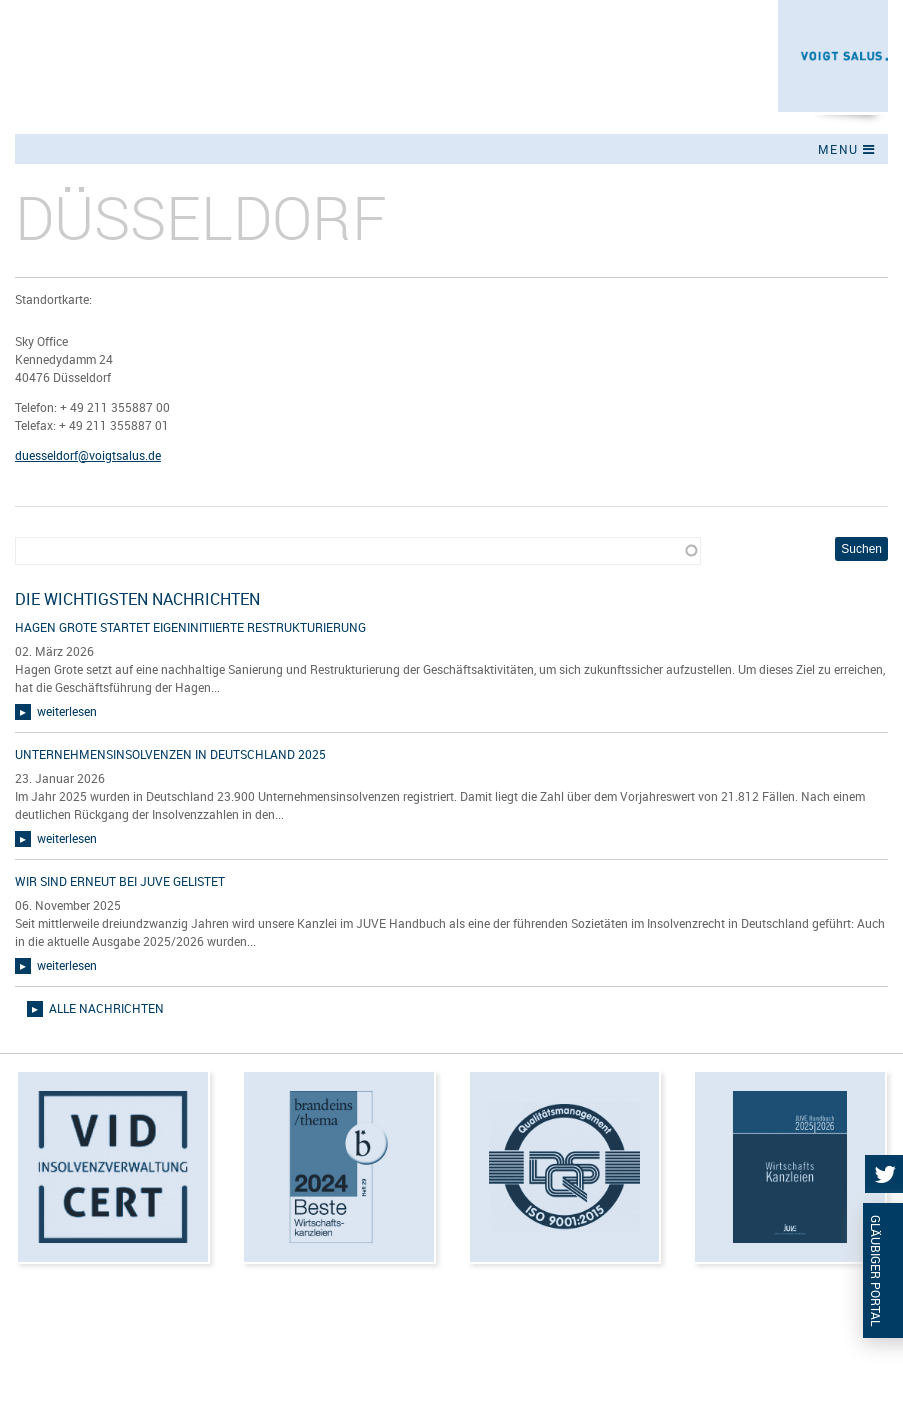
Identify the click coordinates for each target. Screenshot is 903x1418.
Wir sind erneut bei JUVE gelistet (120, 881)
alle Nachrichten (106, 1008)
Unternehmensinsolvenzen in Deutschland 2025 (170, 754)
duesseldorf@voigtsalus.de (88, 455)
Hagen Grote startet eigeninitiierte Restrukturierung (190, 627)
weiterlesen (67, 711)
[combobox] (358, 551)
